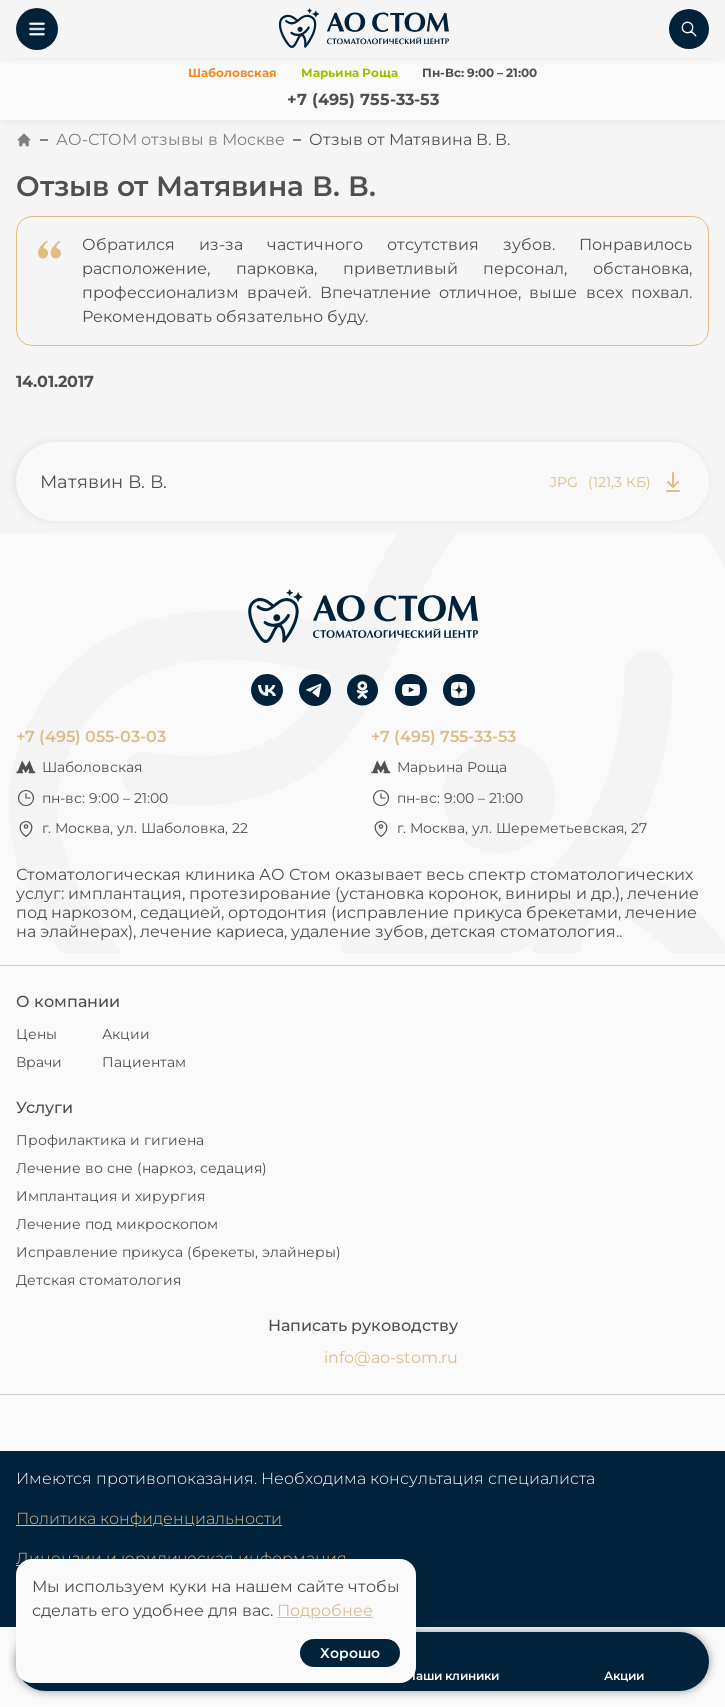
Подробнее (325, 1610)
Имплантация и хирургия (110, 1196)
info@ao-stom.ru (391, 1357)
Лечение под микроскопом (117, 1224)
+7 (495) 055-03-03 (91, 736)
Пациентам (144, 1062)
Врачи (39, 1062)
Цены (36, 1034)
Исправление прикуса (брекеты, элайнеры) (178, 1252)
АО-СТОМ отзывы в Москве (170, 139)
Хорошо (350, 1653)
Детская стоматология (98, 1280)
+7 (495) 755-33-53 (363, 99)
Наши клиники (452, 1661)
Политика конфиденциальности (149, 1518)
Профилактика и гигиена (110, 1140)
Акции (126, 1034)
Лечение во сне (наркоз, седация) (141, 1168)
